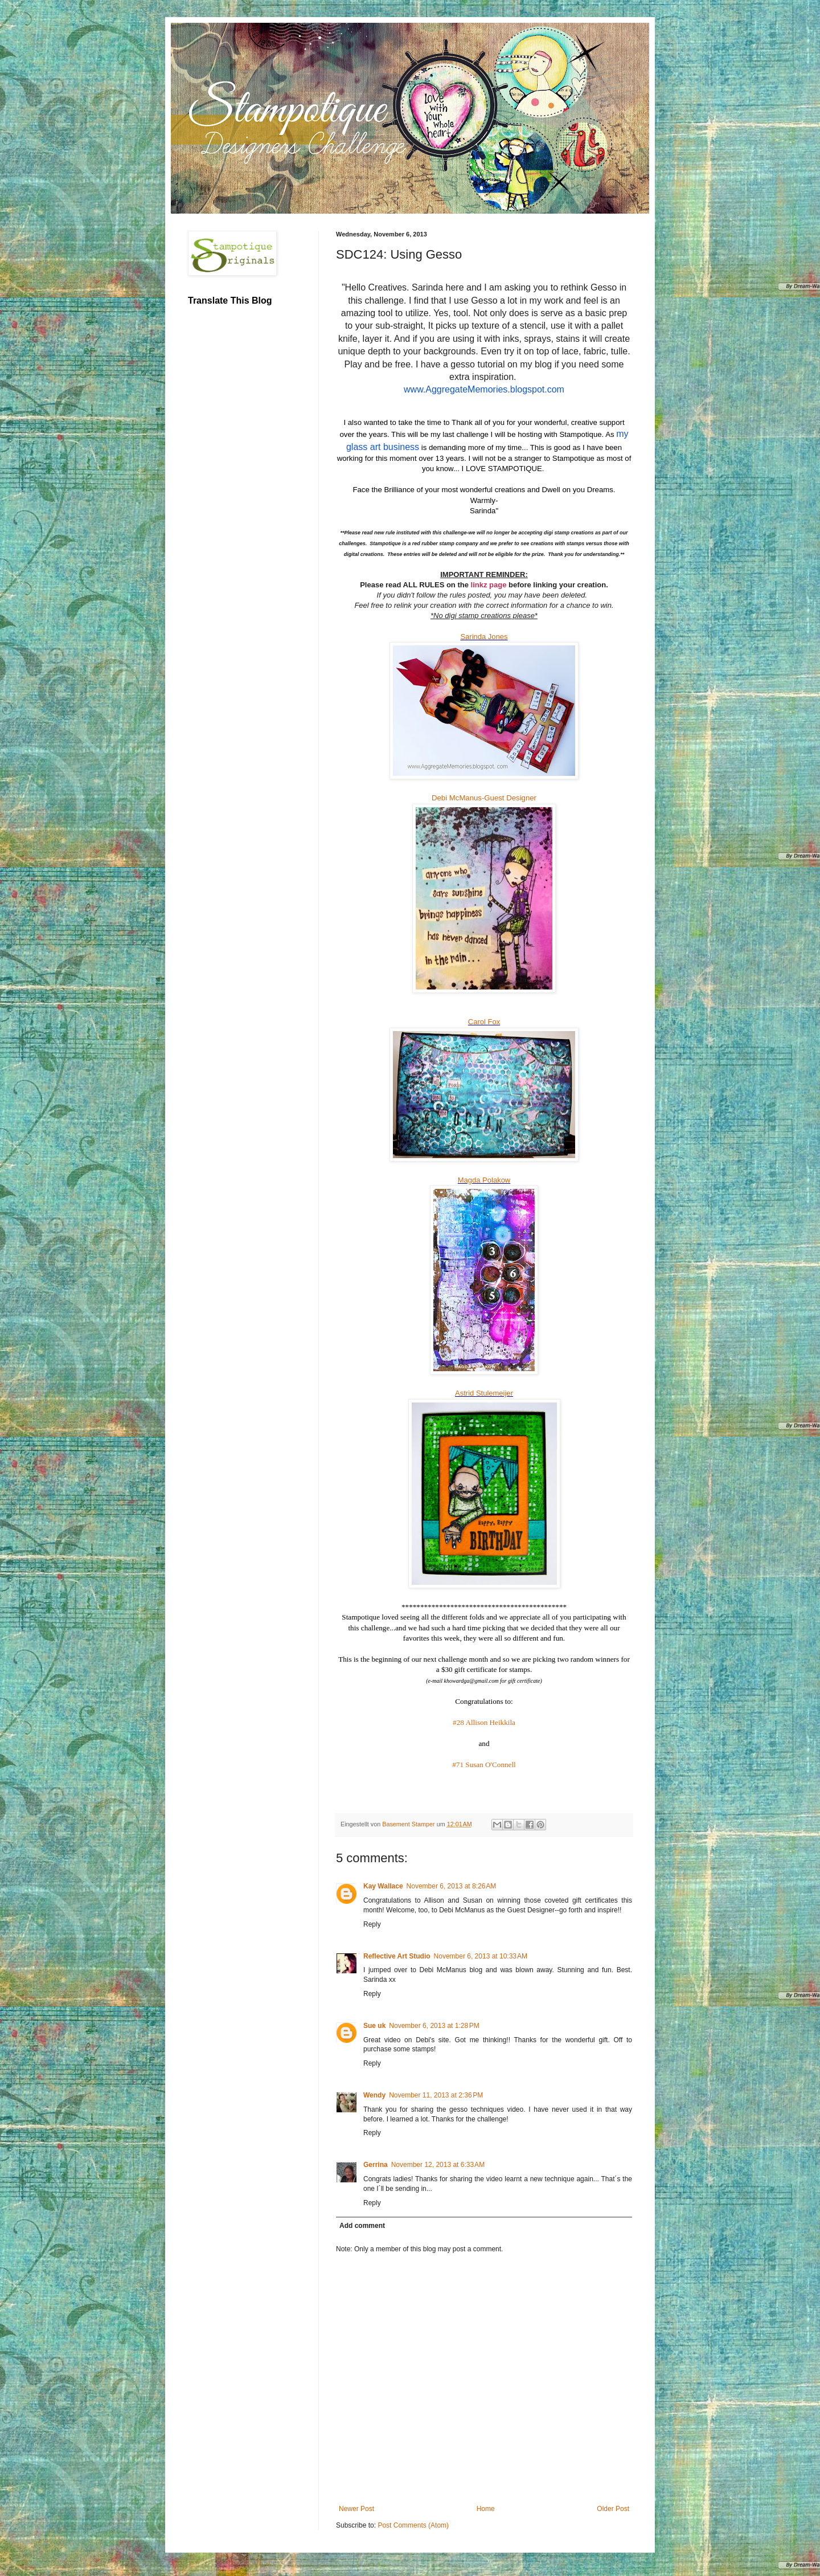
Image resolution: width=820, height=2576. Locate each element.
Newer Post (356, 2509)
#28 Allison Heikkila (484, 1722)
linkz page (489, 584)
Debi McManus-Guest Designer (484, 798)
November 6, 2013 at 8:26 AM (452, 1886)
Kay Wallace (383, 1886)
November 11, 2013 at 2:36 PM (436, 2095)
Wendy (374, 2095)
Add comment (362, 2226)
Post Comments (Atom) (413, 2525)
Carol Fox (484, 1021)
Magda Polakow (484, 1180)
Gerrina (375, 2165)
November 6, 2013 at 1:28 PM (434, 2026)
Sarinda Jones (483, 636)
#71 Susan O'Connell (484, 1764)
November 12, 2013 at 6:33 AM (438, 2165)
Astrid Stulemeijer (484, 1393)
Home (486, 2509)
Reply (372, 1924)
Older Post (613, 2509)
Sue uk (374, 2026)
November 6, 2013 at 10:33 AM (480, 1956)
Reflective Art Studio (396, 1956)
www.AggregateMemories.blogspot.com (484, 389)
